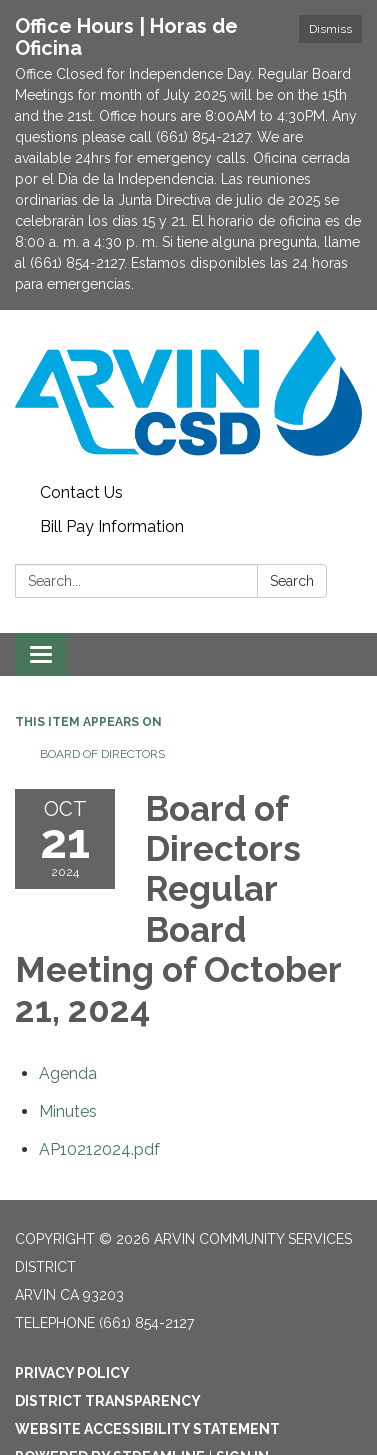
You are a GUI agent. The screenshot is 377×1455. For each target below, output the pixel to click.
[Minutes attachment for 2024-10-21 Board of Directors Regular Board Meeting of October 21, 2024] (68, 1111)
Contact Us (81, 492)
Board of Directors (102, 754)
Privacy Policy (72, 1373)
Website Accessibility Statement (147, 1429)
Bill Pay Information (112, 526)
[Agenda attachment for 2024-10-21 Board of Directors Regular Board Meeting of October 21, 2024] (68, 1073)
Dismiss (330, 29)
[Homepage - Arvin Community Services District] (188, 393)
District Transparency (108, 1401)
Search (292, 581)
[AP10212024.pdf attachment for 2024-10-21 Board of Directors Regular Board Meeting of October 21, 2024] (99, 1149)
